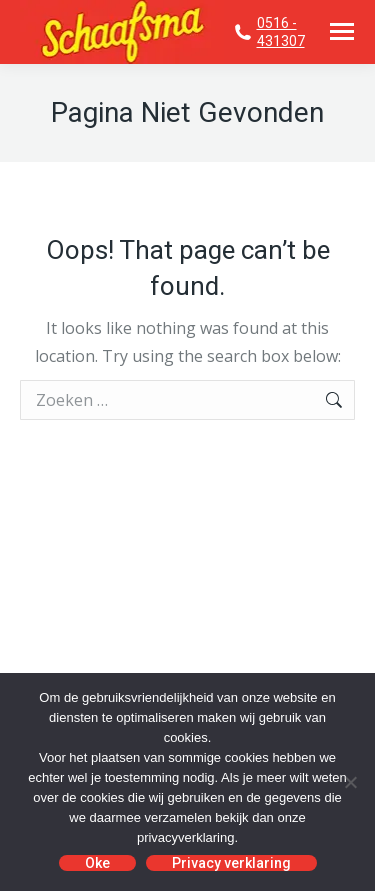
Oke (97, 863)
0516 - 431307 (281, 32)
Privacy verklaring (231, 863)
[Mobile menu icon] (342, 31)
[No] (350, 782)
